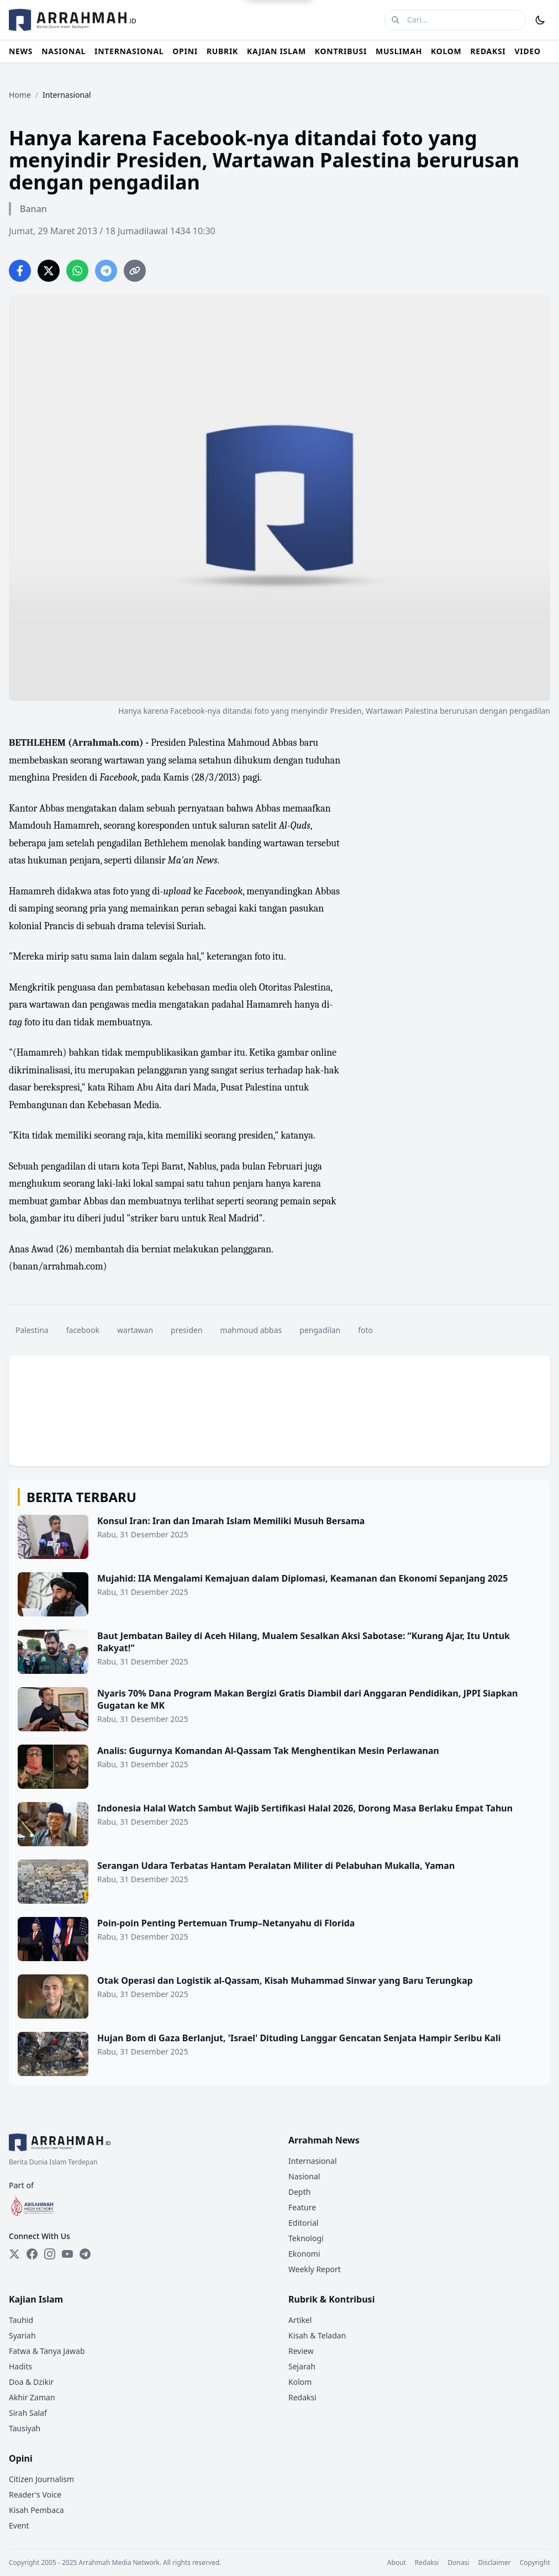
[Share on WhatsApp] (77, 271)
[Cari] (395, 19)
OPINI (185, 51)
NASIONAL (63, 51)
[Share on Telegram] (106, 271)
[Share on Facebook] (20, 271)
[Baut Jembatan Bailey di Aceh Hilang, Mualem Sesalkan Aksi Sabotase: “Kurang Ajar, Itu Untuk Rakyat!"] (279, 1652)
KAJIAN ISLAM (276, 51)
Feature (302, 2207)
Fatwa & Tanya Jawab (47, 2351)
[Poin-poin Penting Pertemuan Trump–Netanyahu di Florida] (279, 1939)
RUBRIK (222, 51)
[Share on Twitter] (49, 271)
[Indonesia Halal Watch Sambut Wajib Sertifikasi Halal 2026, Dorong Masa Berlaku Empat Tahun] (279, 1824)
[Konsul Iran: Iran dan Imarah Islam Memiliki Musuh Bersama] (279, 1537)
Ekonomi (304, 2253)
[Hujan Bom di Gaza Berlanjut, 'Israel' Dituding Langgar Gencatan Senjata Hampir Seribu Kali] (279, 2054)
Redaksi (302, 2397)
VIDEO (528, 51)
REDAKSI (487, 51)
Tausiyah (24, 2428)
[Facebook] (32, 2253)
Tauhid (21, 2320)
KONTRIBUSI (341, 51)
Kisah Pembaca (36, 2510)
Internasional (312, 2161)
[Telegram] (85, 2253)
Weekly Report (314, 2269)
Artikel (300, 2320)
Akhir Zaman (32, 2397)
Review (301, 2351)
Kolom (300, 2382)
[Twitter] (14, 2253)
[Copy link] (135, 271)
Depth (299, 2192)
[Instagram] (49, 2253)
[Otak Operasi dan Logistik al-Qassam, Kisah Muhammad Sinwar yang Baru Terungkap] (279, 1996)
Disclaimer (494, 2562)
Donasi (458, 2562)
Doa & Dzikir (31, 2382)
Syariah (22, 2335)
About (396, 2562)
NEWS (21, 51)
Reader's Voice (35, 2494)
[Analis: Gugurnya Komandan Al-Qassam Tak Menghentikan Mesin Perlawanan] (279, 1767)
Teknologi (306, 2238)
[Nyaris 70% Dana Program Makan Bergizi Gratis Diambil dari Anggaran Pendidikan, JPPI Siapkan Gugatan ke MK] (279, 1709)
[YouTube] (67, 2253)
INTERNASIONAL (129, 51)
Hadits (20, 2366)
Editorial (303, 2222)
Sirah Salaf (28, 2413)
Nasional (304, 2176)
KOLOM (446, 51)
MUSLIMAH (399, 51)
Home (20, 94)
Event (19, 2525)
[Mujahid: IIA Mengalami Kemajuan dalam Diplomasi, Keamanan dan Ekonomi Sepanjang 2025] (279, 1594)
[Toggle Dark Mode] (540, 20)
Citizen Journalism (41, 2479)
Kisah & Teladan (317, 2335)
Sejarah (301, 2366)
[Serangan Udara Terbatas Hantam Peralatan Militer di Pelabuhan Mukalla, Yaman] (279, 1881)
